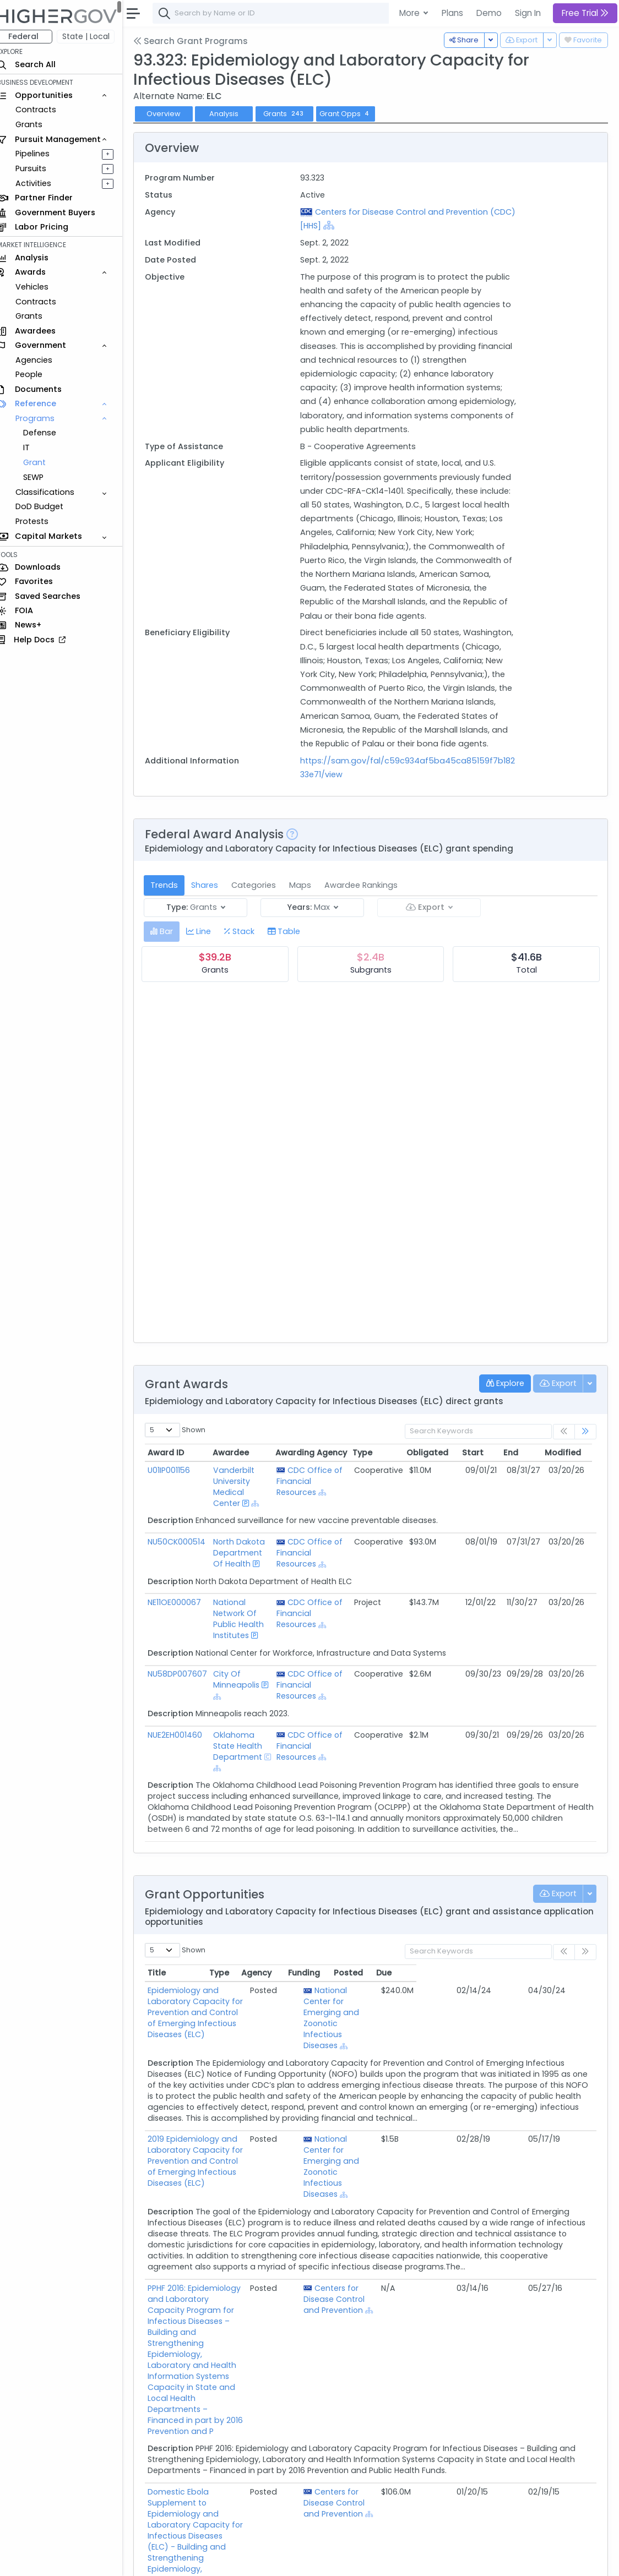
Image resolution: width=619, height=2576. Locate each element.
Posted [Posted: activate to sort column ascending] (527, 1972)
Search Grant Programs (200, 41)
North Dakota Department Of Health (248, 1552)
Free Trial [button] (585, 13)
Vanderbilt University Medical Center (242, 1487)
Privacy (263, 2560)
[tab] (171, 931)
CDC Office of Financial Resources (318, 1481)
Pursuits (40, 168)
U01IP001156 (179, 1470)
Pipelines (42, 153)
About (157, 2560)
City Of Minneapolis (245, 1679)
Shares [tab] (214, 885)
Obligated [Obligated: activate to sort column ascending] (437, 1452)
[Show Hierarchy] (362, 225)
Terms (229, 2560)
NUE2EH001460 (185, 1734)
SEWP (43, 477)
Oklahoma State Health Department (246, 1745)
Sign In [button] (528, 13)
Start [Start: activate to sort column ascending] (482, 1452)
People (38, 374)
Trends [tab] (174, 885)
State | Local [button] (96, 36)
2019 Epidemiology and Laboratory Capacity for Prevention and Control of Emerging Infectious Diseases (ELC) (251, 2149)
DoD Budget (49, 506)
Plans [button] (452, 13)
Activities (43, 183)
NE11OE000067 (184, 1602)
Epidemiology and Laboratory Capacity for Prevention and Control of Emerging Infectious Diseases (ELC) (248, 2001)
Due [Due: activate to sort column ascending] (564, 1972)
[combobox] (327, 13)
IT (36, 447)
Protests (41, 521)
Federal (33, 36)
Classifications (54, 492)
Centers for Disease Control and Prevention (421, 2299)
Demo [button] (489, 13)
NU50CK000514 (186, 1541)
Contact (193, 2560)
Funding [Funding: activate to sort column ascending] (483, 1972)
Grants (38, 124)
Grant (44, 462)
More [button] (410, 13)
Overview (173, 113)
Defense (49, 432)
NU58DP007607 (187, 1673)
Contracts (45, 109)
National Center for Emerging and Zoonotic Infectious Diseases (418, 2018)
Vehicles (41, 286)
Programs (44, 418)
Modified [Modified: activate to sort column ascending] (573, 1452)
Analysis (233, 113)
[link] (585, 1432)
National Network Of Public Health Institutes (247, 1619)
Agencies (43, 359)
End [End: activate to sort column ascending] (520, 1452)
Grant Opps (355, 113)
